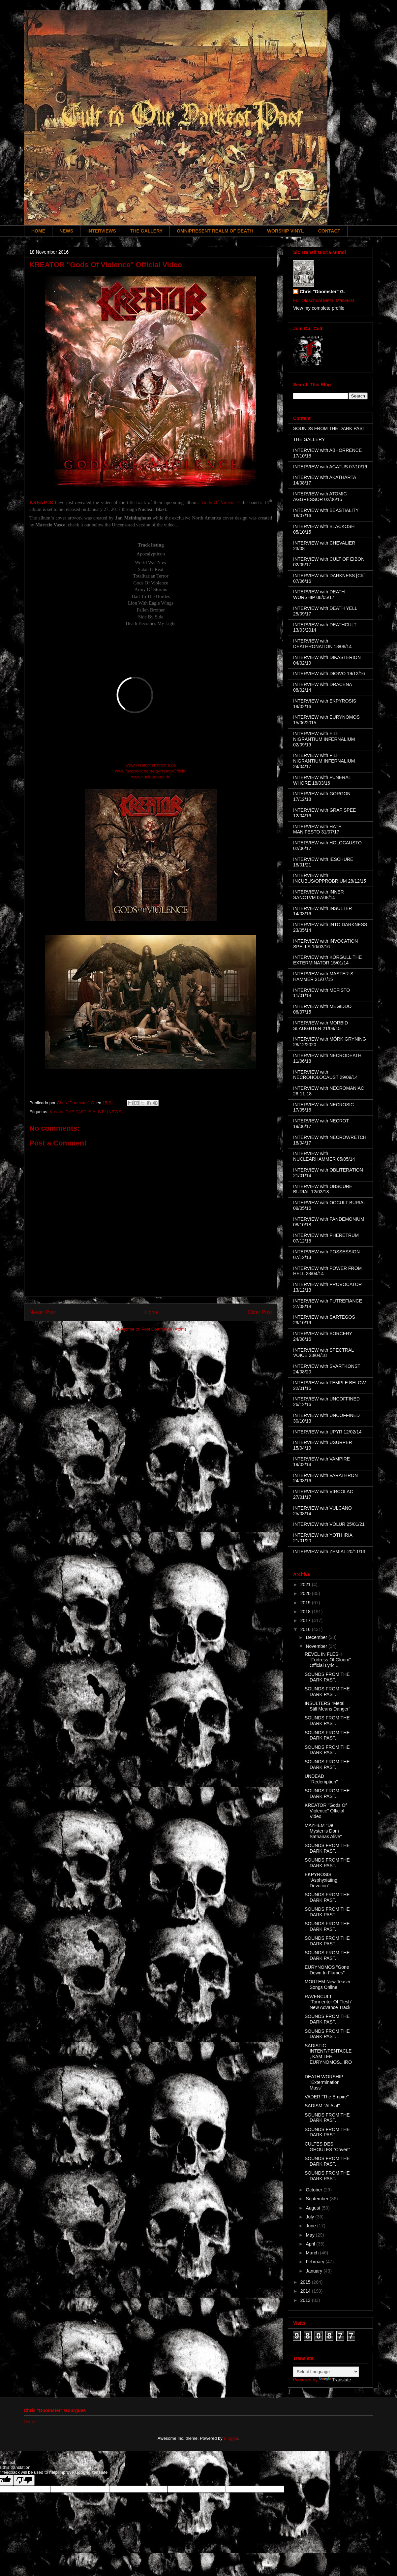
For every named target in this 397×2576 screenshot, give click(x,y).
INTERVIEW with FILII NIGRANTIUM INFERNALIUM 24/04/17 (324, 761)
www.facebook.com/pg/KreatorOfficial (150, 771)
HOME (38, 231)
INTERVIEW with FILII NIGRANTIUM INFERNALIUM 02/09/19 (324, 739)
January (314, 2271)
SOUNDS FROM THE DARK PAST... (327, 1677)
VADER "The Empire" (327, 2096)
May (311, 2235)
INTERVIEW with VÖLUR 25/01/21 (329, 1524)
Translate (335, 2379)
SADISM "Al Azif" (322, 2105)
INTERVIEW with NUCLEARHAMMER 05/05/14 (324, 1156)
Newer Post (42, 1312)
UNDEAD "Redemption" (321, 1779)
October (314, 2189)
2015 (306, 2282)
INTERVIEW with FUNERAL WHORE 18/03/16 (322, 780)
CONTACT (329, 231)
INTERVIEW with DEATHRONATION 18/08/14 (322, 643)
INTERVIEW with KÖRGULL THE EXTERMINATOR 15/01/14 (327, 960)
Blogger (231, 2438)
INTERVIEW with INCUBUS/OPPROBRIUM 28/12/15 (329, 878)
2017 (306, 1620)
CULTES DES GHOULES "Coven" (327, 2146)
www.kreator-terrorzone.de (150, 765)
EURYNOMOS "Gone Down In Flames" (327, 1969)
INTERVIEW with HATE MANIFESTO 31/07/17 (317, 829)
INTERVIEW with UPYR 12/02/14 (327, 1431)
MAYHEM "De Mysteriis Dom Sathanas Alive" (323, 1831)
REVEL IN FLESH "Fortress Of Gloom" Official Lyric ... (328, 1659)
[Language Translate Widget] (326, 2372)
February (315, 2261)
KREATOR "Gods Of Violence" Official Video (326, 1811)
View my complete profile (318, 308)
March (313, 2252)
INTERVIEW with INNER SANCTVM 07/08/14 (318, 894)
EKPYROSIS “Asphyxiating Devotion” (321, 1880)
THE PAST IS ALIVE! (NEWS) (94, 1111)
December (317, 1637)
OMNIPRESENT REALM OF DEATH (215, 231)
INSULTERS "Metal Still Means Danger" (327, 1706)
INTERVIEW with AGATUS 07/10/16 (330, 466)
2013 (306, 2300)
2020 (306, 1593)
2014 (306, 2291)
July (310, 2216)
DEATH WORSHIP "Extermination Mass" (324, 2082)
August (313, 2208)
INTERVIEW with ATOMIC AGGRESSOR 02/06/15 (320, 496)
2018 (306, 1611)
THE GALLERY (146, 231)
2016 (306, 1629)
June (311, 2225)
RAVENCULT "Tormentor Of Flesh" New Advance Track (328, 2002)
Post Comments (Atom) (163, 1329)
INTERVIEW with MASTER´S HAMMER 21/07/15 (323, 976)
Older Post (260, 1312)
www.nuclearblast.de (150, 776)
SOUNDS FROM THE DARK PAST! (330, 428)
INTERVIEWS (101, 231)
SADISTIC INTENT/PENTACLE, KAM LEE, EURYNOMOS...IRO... (328, 2056)
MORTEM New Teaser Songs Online (328, 1984)
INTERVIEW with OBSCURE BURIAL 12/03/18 (322, 1189)
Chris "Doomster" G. (322, 291)
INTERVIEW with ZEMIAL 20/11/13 (329, 1551)
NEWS (66, 231)
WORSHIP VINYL (285, 231)
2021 (306, 1584)
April (311, 2243)
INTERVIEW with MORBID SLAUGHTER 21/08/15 (320, 1025)
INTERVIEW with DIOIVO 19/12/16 (329, 673)
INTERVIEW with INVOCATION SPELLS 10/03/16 (325, 943)
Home (152, 1312)
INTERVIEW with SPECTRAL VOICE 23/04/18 (323, 1352)
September (317, 2198)
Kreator (56, 1111)
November (317, 1646)
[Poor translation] (24, 2480)
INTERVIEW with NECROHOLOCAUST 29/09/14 (325, 1074)
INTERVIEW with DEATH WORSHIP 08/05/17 (319, 594)
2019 (306, 1602)
